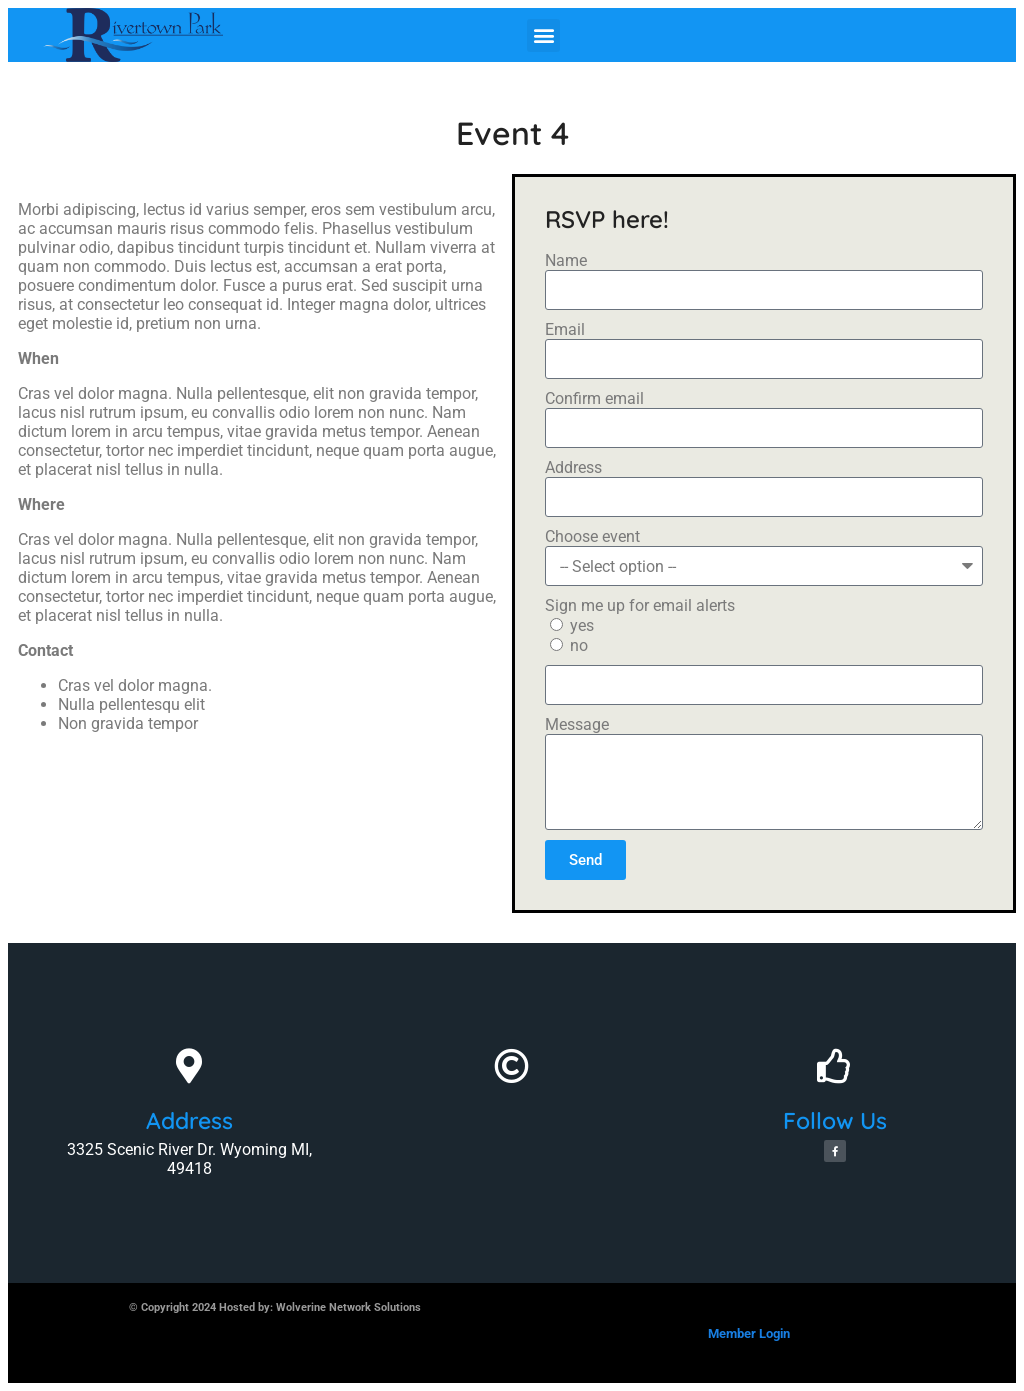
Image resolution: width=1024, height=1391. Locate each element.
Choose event (592, 536)
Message (577, 724)
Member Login (749, 1333)
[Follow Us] (834, 1065)
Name (566, 260)
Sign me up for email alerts (640, 605)
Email (565, 329)
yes (582, 625)
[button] (543, 35)
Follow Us (835, 1120)
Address (573, 467)
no (579, 645)
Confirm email (594, 398)
